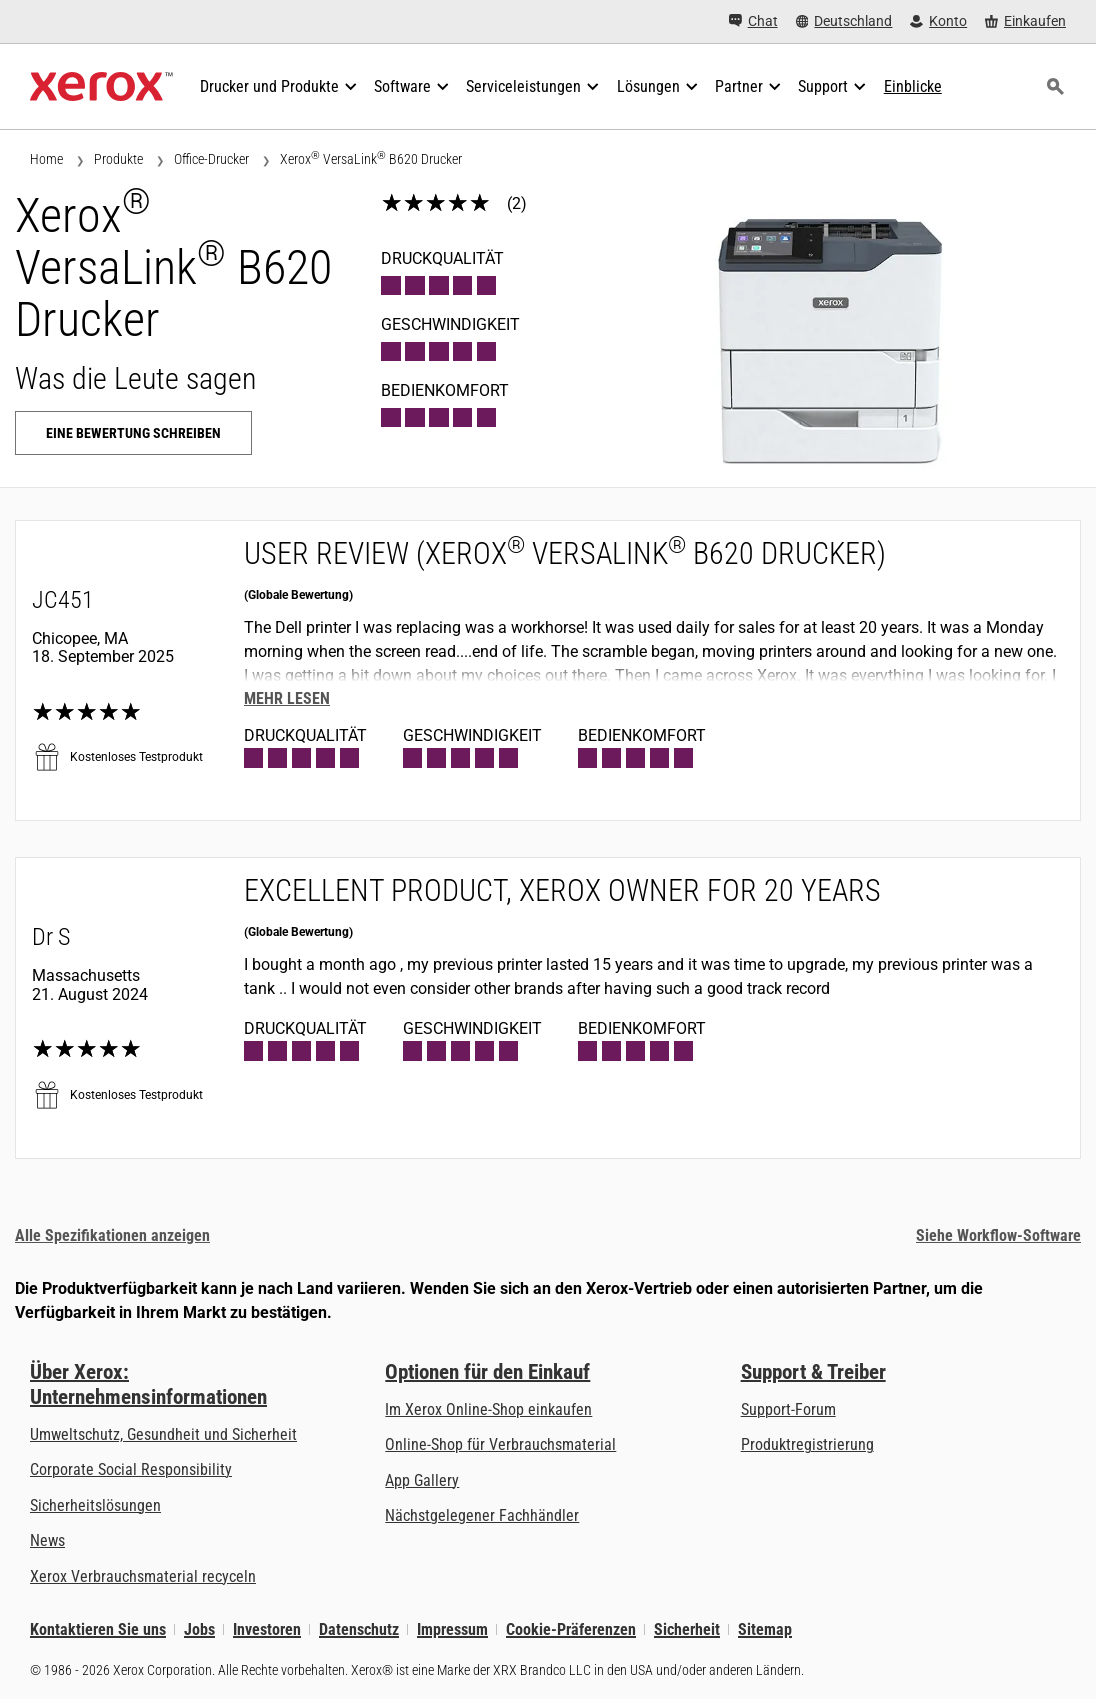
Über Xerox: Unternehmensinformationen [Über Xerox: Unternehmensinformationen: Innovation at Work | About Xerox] (148, 1384)
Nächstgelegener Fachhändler (482, 1515)
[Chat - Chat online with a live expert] (753, 21)
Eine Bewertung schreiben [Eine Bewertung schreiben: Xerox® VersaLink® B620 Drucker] (133, 433)
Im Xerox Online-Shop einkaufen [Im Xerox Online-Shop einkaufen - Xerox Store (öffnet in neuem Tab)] (488, 1409)
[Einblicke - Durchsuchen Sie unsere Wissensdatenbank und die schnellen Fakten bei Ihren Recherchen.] (913, 87)
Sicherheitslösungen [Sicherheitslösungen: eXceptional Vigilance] (95, 1505)
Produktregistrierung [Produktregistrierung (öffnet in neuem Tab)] (807, 1444)
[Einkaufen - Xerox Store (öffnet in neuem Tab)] (1025, 21)
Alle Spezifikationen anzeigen (112, 1235)
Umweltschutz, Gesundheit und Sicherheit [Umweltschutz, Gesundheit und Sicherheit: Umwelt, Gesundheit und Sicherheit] (163, 1434)
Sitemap (765, 1629)
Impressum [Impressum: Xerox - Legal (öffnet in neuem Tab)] (452, 1629)
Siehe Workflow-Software (998, 1235)
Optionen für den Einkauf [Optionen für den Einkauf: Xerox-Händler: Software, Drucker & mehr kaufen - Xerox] (487, 1372)
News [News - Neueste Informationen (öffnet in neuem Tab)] (47, 1540)
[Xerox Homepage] (101, 87)
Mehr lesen (287, 699)
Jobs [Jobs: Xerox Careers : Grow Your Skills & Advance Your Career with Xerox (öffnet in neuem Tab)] (199, 1629)
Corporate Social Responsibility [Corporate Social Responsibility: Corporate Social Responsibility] (131, 1469)
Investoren (267, 1629)
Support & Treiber (813, 1372)
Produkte (118, 159)
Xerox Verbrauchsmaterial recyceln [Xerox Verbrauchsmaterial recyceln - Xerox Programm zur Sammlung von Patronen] (143, 1576)
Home (46, 159)
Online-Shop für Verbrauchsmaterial (500, 1444)
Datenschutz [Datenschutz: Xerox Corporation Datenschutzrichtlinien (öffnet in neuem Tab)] (359, 1629)
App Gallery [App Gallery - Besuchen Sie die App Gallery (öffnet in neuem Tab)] (422, 1480)
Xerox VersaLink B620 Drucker (371, 158)
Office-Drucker (211, 159)
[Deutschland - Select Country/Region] (844, 21)
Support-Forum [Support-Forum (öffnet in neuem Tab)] (788, 1409)
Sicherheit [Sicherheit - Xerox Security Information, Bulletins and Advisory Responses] (687, 1629)
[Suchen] (1055, 87)
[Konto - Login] (938, 21)
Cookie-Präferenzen (571, 1629)
